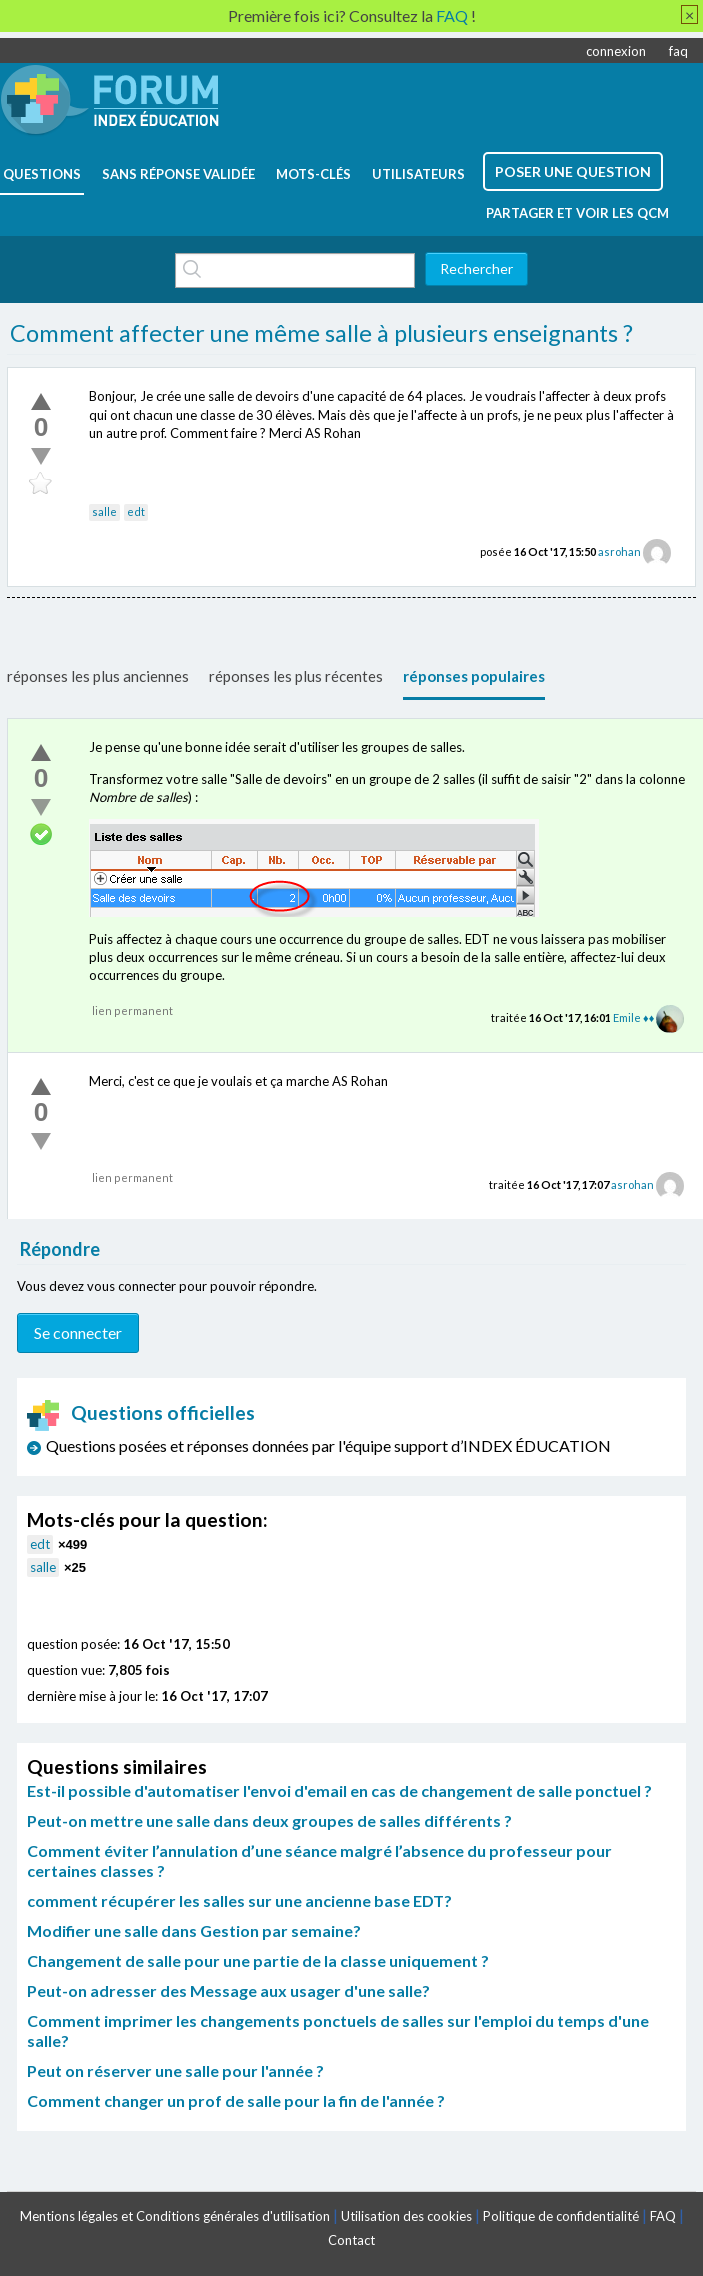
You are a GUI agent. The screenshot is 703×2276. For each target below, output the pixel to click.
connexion (616, 51)
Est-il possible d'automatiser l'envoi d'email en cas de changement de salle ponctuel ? (339, 1790)
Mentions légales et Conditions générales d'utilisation (175, 2216)
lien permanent (132, 1010)
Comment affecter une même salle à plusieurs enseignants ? (321, 333)
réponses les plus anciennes (98, 676)
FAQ (663, 2216)
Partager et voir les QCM (577, 213)
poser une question (573, 171)
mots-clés (313, 174)
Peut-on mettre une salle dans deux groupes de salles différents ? (269, 1820)
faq (678, 51)
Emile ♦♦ (633, 1017)
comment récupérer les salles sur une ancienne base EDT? (239, 1900)
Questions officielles (141, 1412)
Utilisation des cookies (406, 2216)
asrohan (619, 551)
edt (136, 511)
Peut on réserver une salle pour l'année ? (175, 2070)
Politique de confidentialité (561, 2216)
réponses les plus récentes (296, 676)
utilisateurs (418, 174)
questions (42, 174)
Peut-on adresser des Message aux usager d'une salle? (228, 1990)
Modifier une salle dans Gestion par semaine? (194, 1930)
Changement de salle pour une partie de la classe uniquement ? (258, 1960)
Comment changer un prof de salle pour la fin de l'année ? (236, 2100)
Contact (351, 2240)
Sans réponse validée (178, 174)
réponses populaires (474, 676)
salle (104, 511)
